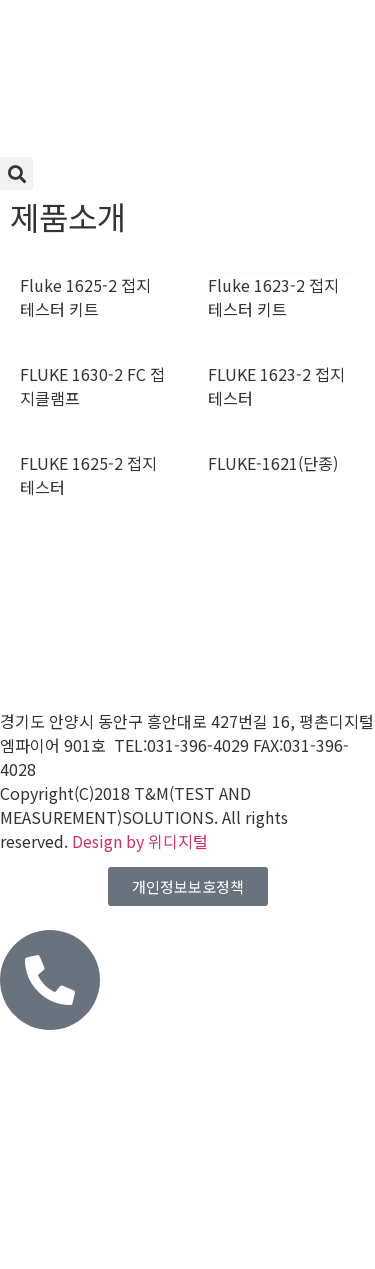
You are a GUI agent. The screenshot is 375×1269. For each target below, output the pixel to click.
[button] (16, 173)
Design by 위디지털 (140, 841)
